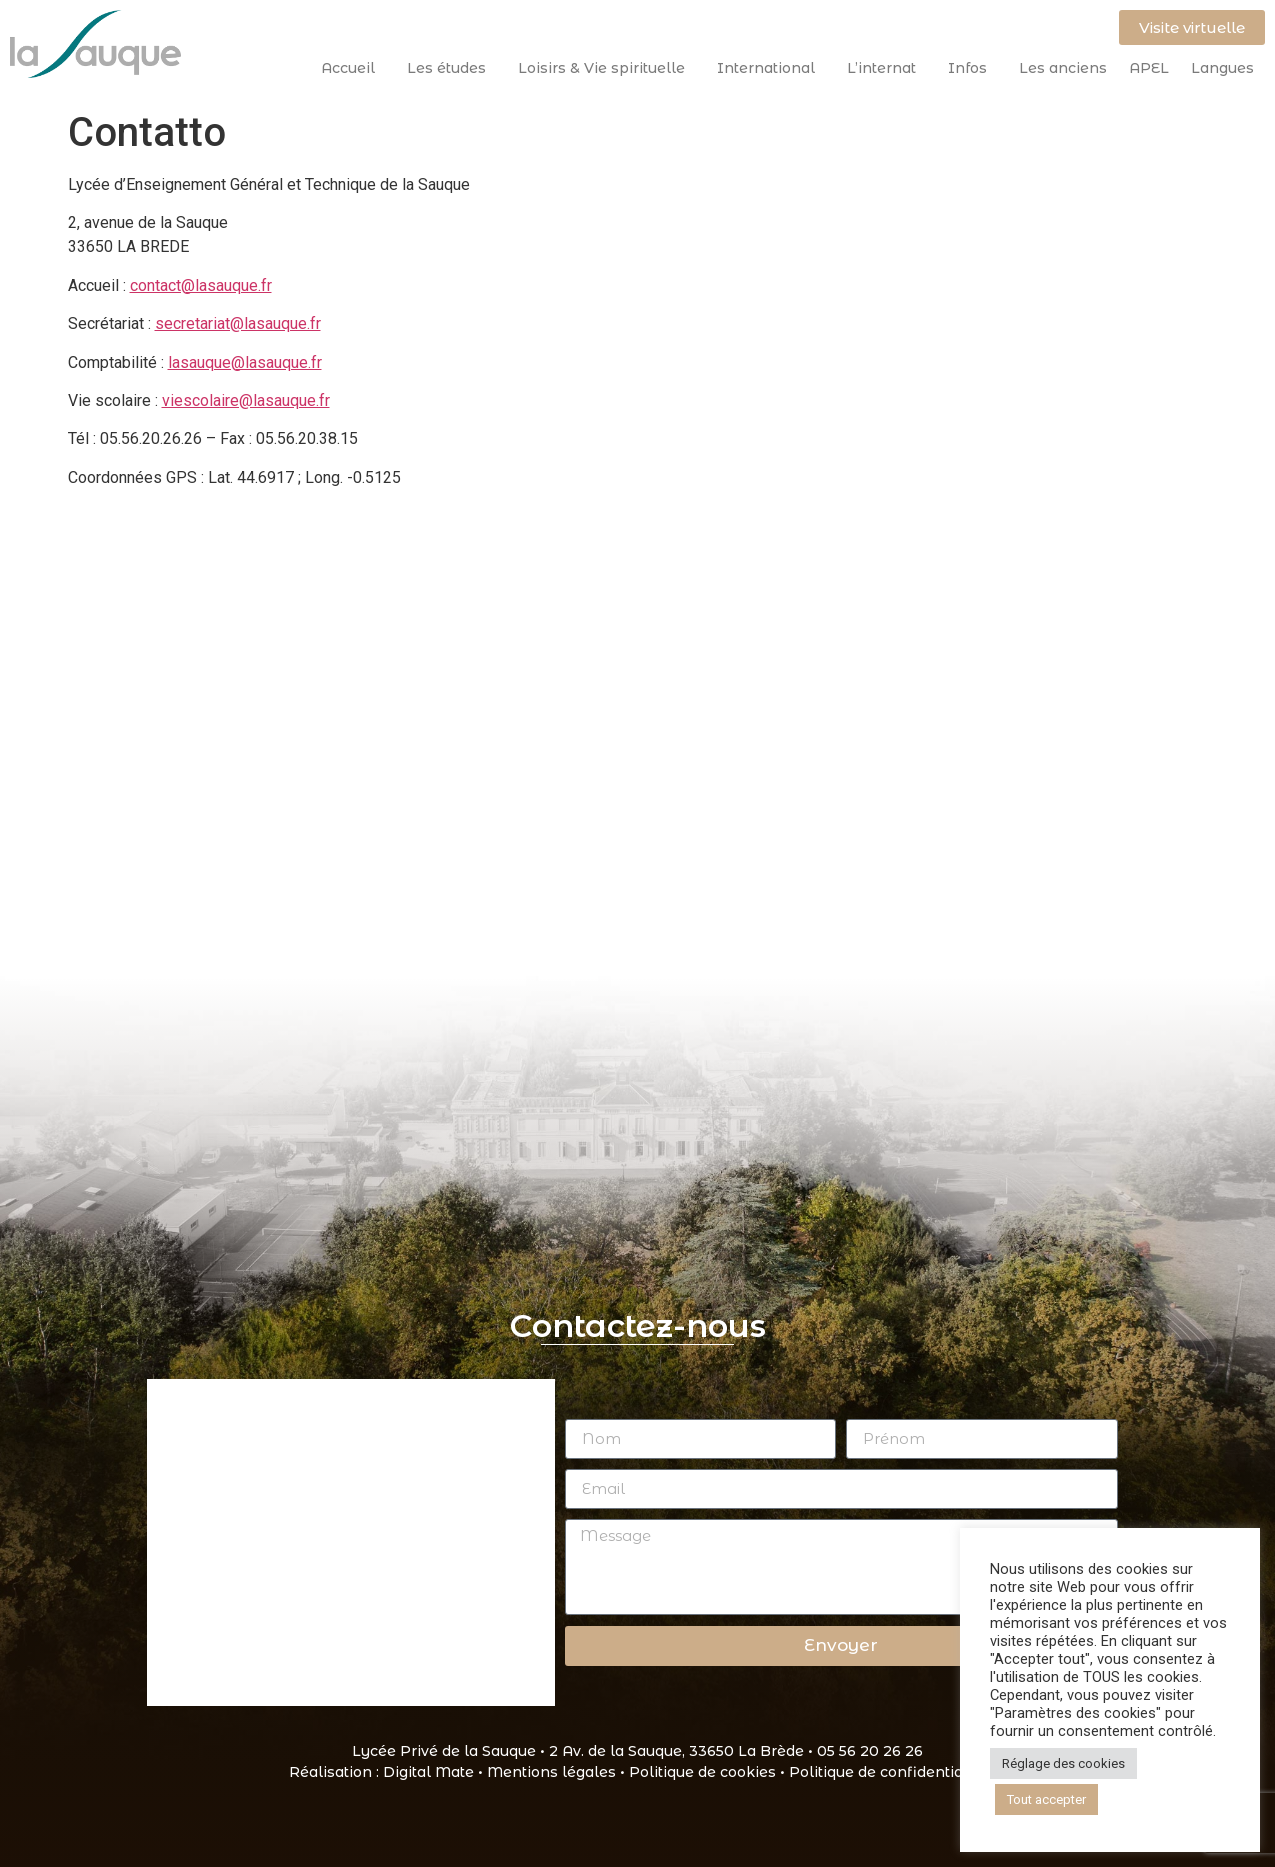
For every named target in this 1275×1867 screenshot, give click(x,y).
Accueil (353, 68)
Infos (972, 68)
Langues (1222, 68)
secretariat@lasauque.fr (238, 323)
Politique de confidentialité (887, 1772)
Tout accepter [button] (1046, 1799)
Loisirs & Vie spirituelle (606, 68)
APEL (1149, 68)
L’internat (886, 68)
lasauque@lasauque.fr (245, 362)
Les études (451, 68)
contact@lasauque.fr (201, 285)
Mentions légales (551, 1772)
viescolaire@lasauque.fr (246, 400)
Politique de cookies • (709, 1772)
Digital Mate (428, 1772)
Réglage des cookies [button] (1063, 1763)
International (771, 68)
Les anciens (1063, 68)
